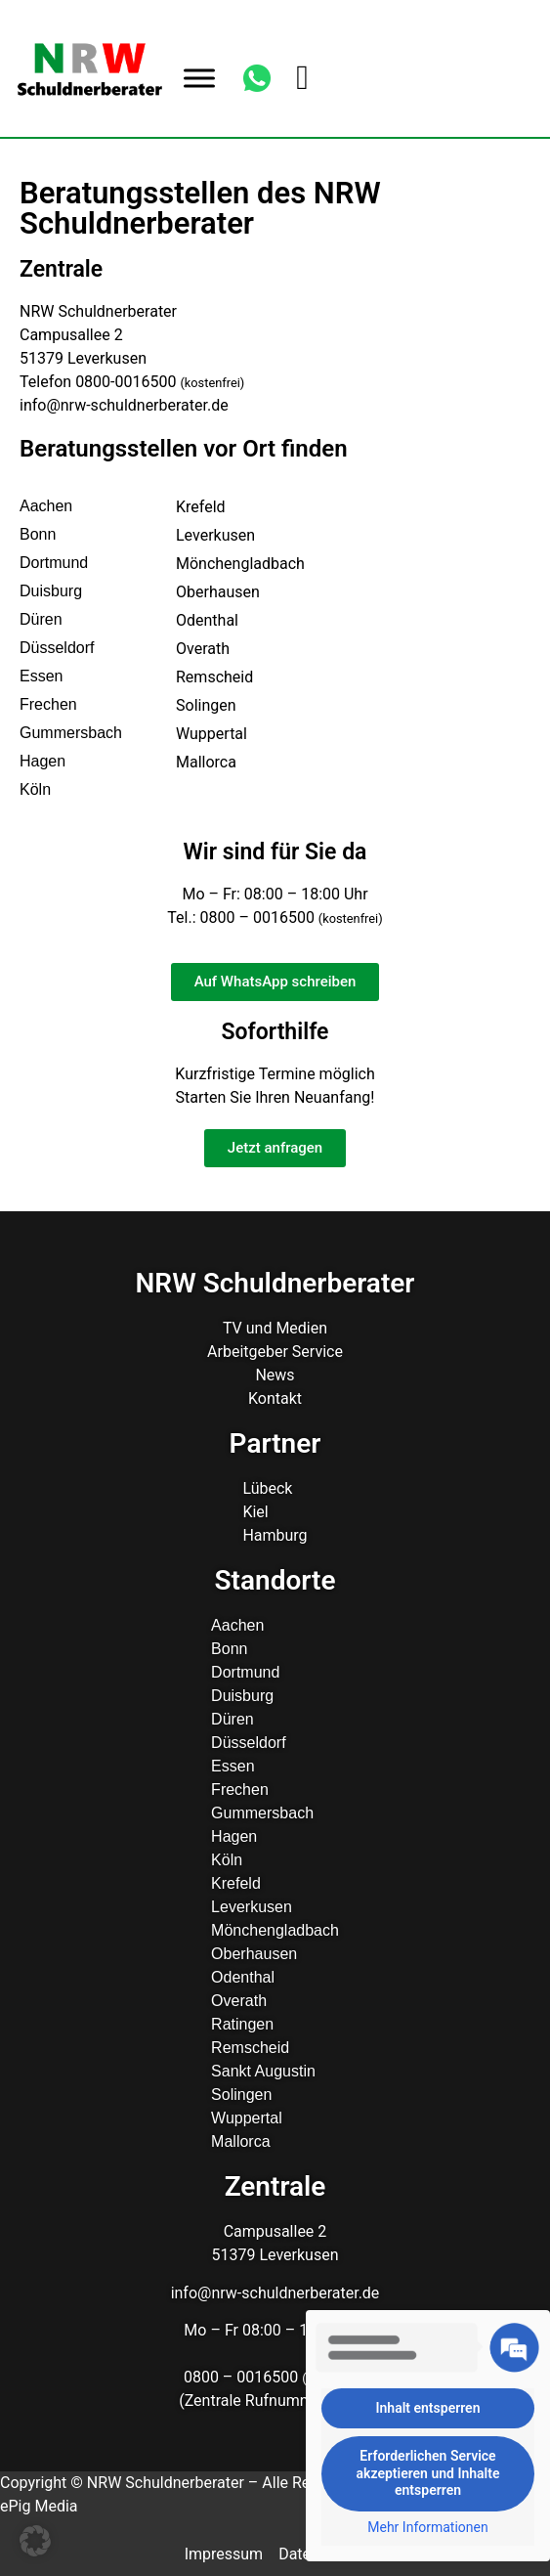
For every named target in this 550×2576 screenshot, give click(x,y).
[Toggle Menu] (199, 77)
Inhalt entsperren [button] (428, 2408)
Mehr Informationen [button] (427, 2527)
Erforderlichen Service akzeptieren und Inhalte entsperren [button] (428, 2473)
